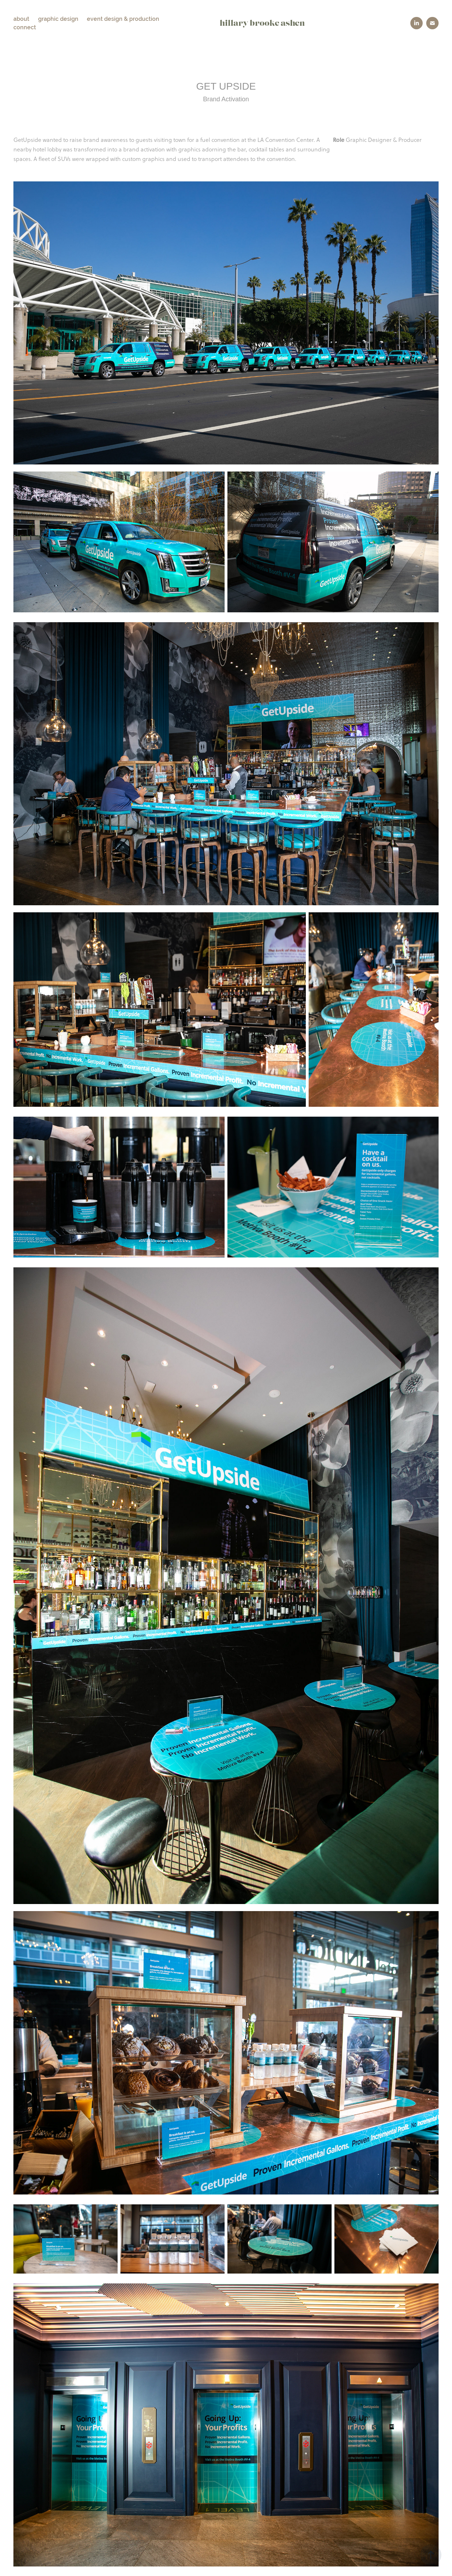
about (21, 19)
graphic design (58, 19)
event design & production (123, 19)
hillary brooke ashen (262, 23)
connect (24, 27)
